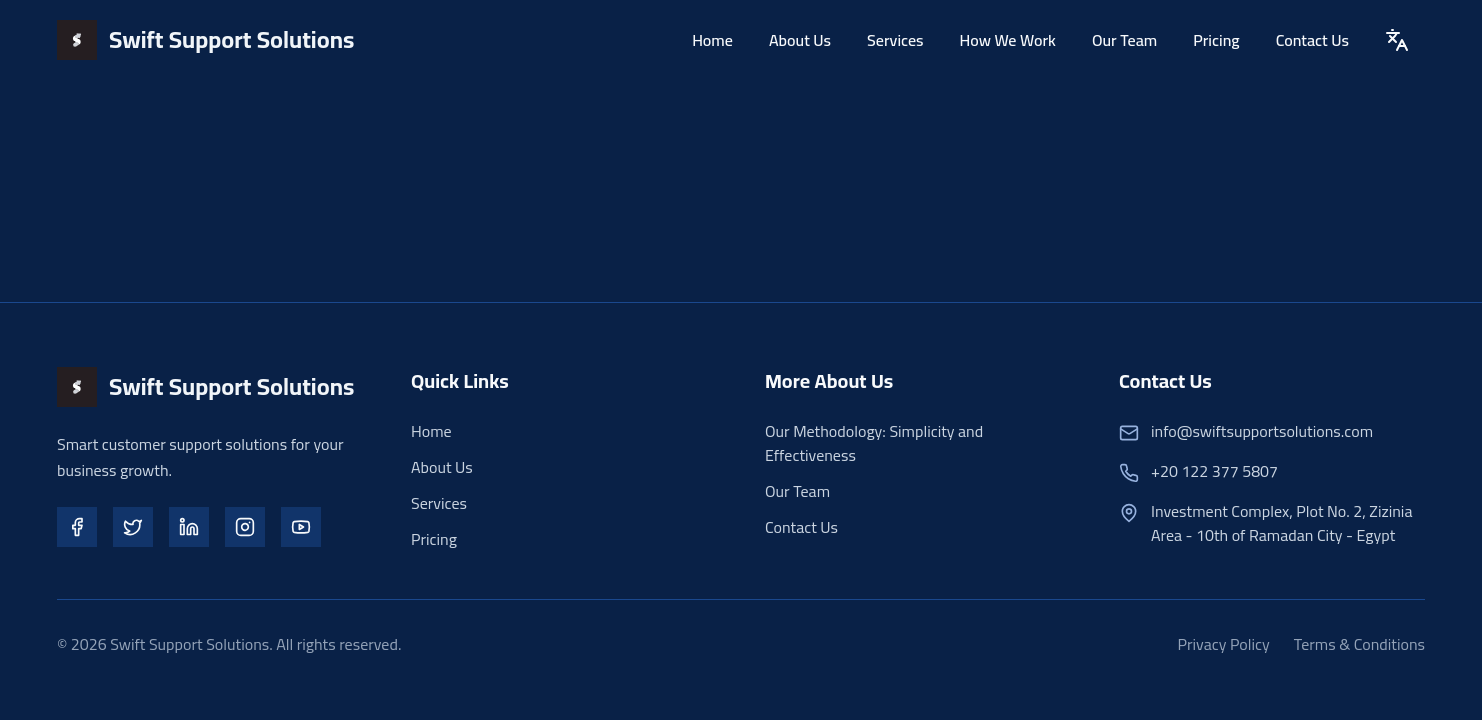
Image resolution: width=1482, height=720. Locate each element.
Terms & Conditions (1359, 644)
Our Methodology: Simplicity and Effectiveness (874, 443)
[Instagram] (245, 527)
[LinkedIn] (189, 527)
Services (895, 39)
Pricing (1216, 39)
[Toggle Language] (1397, 39)
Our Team (1124, 39)
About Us (800, 39)
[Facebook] (77, 527)
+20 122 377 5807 (1214, 471)
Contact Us (1312, 39)
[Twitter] (133, 527)
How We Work (1008, 39)
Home (712, 39)
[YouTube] (301, 527)
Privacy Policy (1224, 644)
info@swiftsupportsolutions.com (1262, 431)
